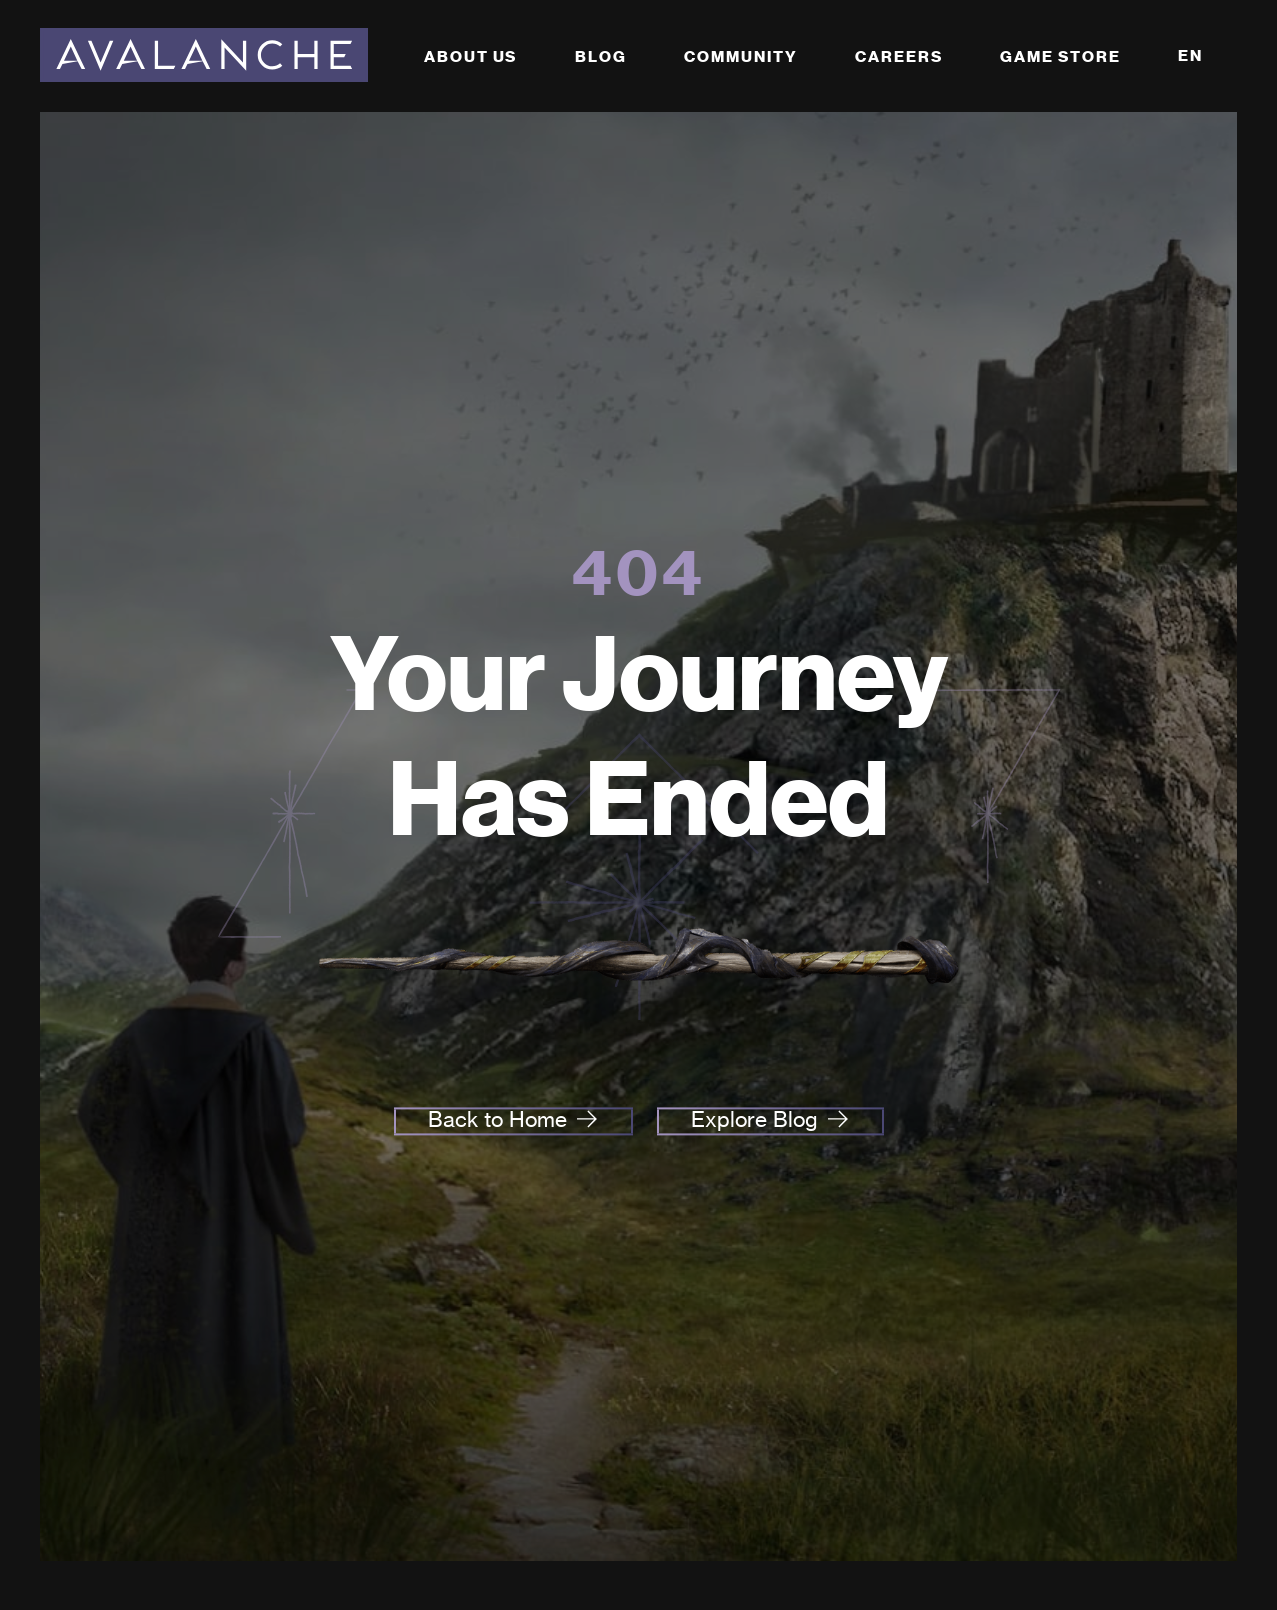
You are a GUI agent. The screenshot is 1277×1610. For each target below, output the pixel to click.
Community (740, 56)
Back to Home (497, 1120)
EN (1190, 55)
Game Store (1060, 56)
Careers (898, 56)
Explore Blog (754, 1120)
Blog (601, 56)
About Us (470, 56)
